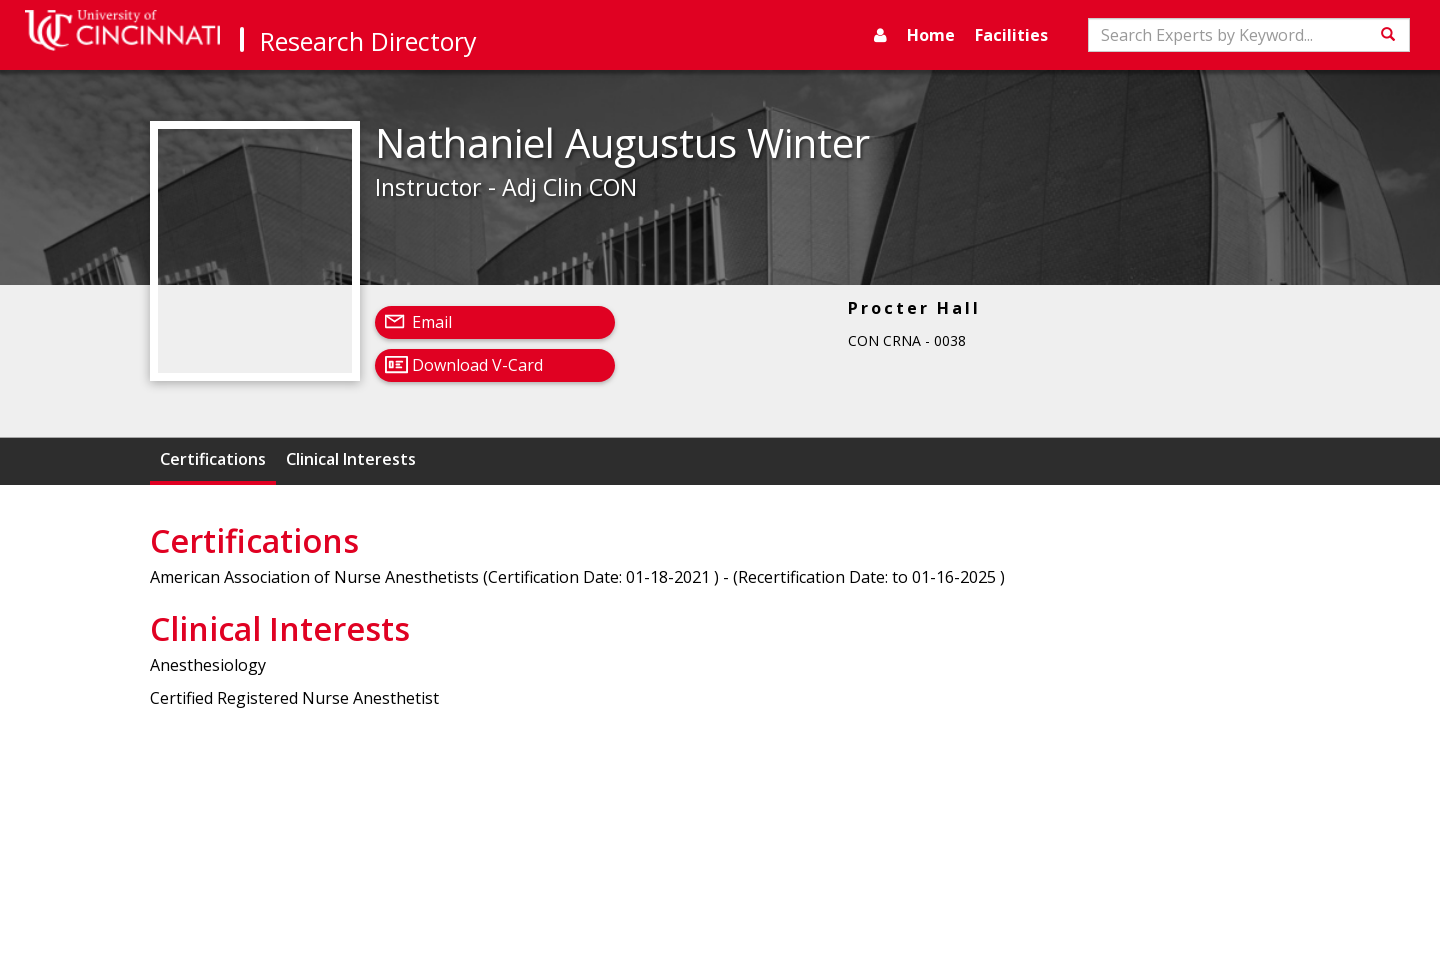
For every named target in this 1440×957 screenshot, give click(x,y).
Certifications (213, 459)
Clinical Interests (351, 459)
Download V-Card (477, 365)
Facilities (1011, 35)
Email (432, 322)
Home (931, 35)
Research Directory (368, 41)
